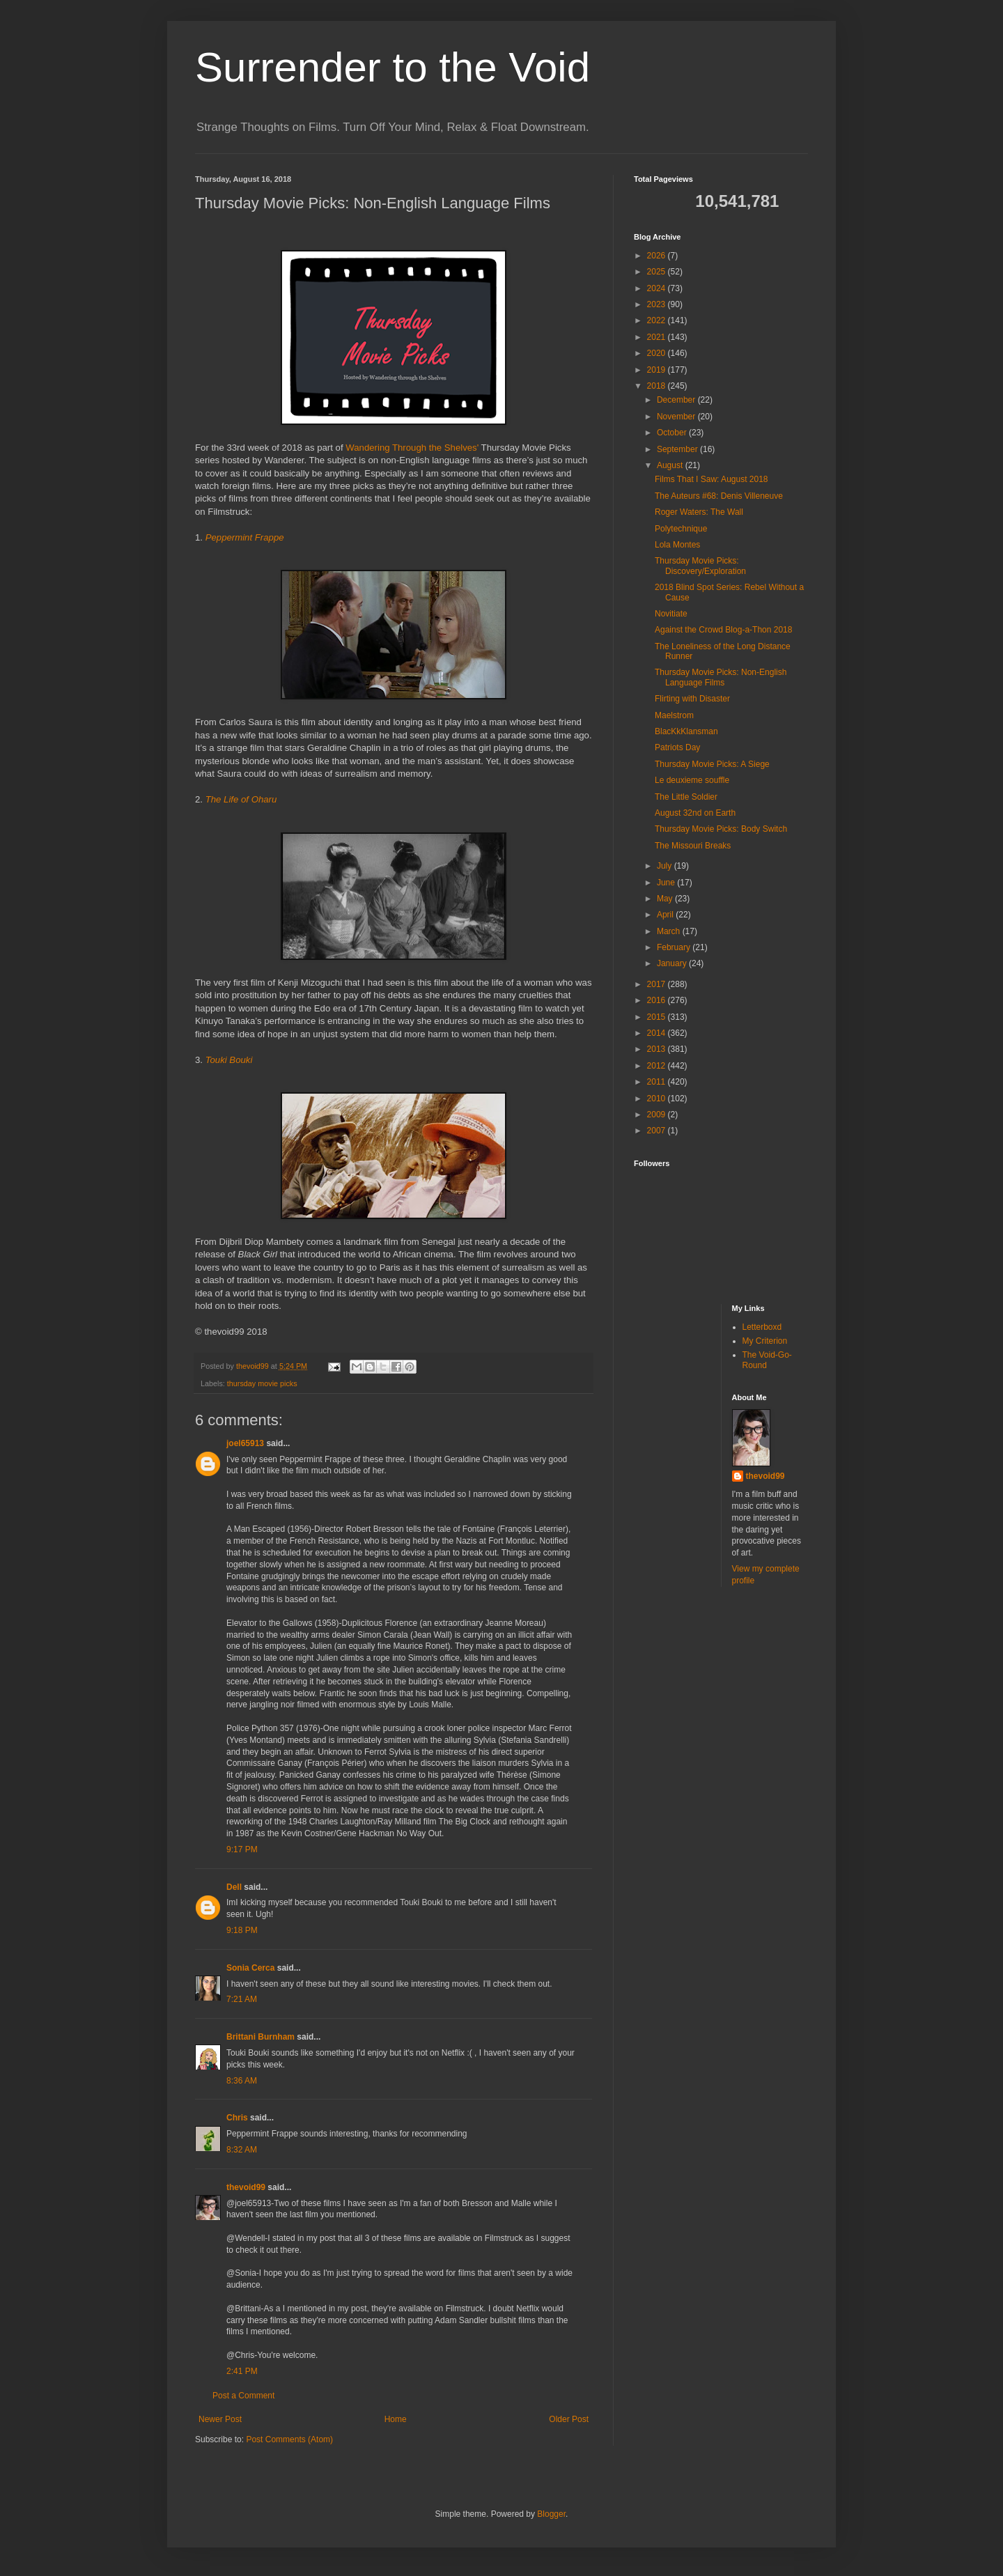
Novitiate (671, 614)
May (666, 898)
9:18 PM (242, 1930)
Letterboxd (762, 1327)
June (667, 882)
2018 (657, 386)
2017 (657, 984)
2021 (657, 337)
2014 (657, 1033)
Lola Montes (677, 545)
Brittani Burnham (260, 2037)
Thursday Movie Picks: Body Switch (721, 829)
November (677, 416)
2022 (657, 320)
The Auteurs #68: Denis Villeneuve (719, 496)
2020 (657, 353)
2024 (657, 288)
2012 (657, 1066)
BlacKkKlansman (686, 731)
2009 (657, 1114)
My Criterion (765, 1341)
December (677, 400)
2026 (657, 256)
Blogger (551, 2514)
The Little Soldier (686, 797)
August (671, 465)
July (665, 866)
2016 (657, 1000)
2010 (657, 1098)
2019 (657, 370)
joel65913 (245, 1443)
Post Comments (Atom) (289, 2439)
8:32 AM (241, 2150)
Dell (234, 1887)
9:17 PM (242, 1849)
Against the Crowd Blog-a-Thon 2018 (723, 630)
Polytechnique (681, 529)
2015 (657, 1017)
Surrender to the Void (392, 67)
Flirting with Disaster (692, 699)
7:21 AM (241, 1999)
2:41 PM (242, 2371)
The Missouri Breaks (693, 846)
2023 (657, 304)
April (666, 915)
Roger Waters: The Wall (699, 512)
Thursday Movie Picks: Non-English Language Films (720, 677)
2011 (657, 1082)
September (678, 449)
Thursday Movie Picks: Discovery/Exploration (700, 565)
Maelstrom (674, 715)
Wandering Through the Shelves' (412, 447)
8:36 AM (241, 2081)
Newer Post (220, 2419)
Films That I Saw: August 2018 (711, 479)
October (673, 432)
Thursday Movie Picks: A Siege (712, 764)
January (673, 963)
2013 (657, 1049)
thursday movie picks (262, 1383)
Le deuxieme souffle (692, 780)
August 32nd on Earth (695, 813)
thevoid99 (245, 2187)
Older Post (569, 2419)
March (670, 931)
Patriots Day (677, 747)
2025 (657, 272)
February (674, 947)
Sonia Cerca (250, 1968)
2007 (657, 1130)
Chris (237, 2118)
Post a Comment (243, 2395)
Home (395, 2419)
